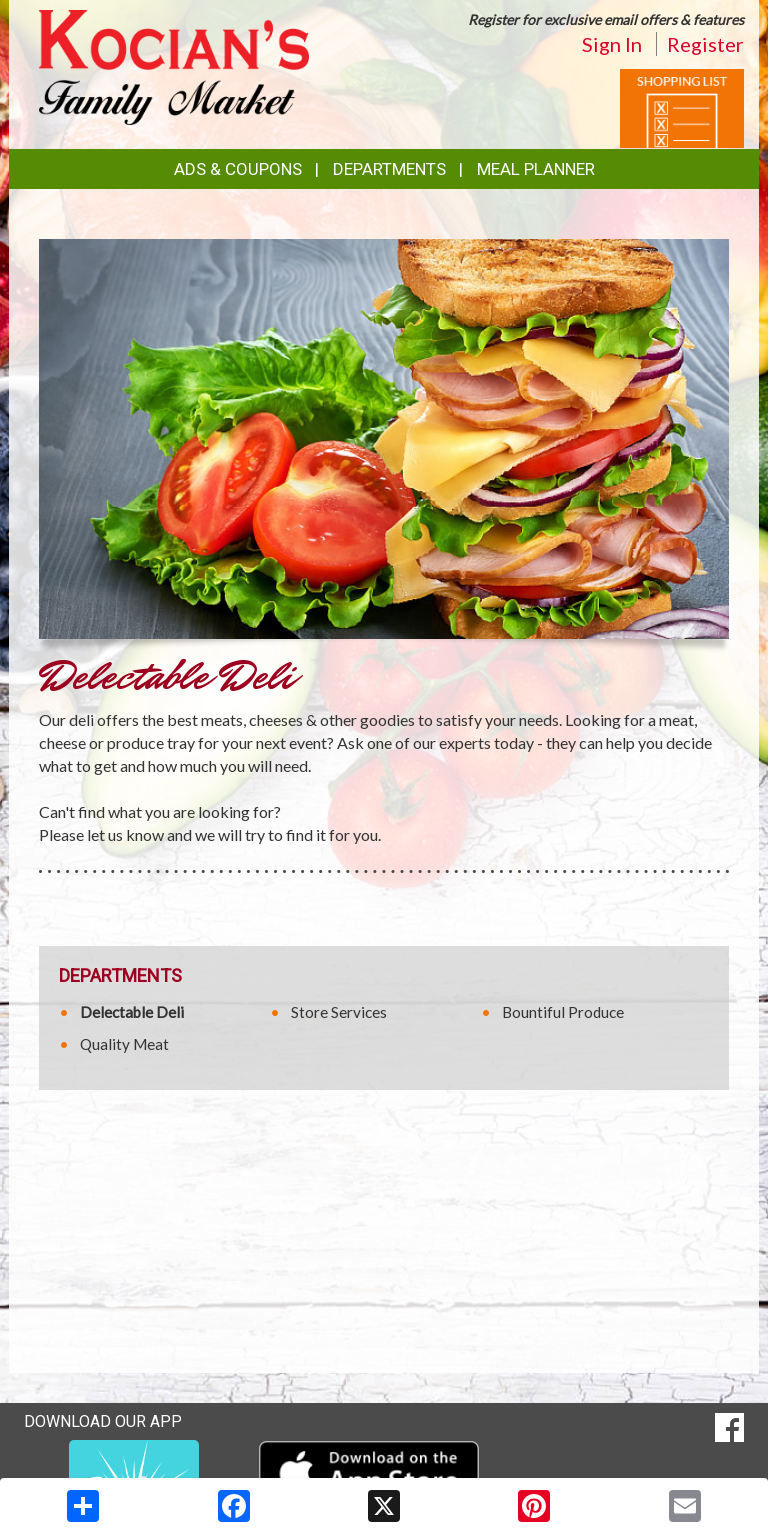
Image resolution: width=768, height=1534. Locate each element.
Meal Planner (536, 169)
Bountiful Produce (563, 1012)
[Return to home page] (174, 65)
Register (705, 44)
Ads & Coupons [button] (238, 169)
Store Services (339, 1012)
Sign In (612, 44)
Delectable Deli (132, 1012)
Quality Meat (124, 1044)
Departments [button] (389, 169)
